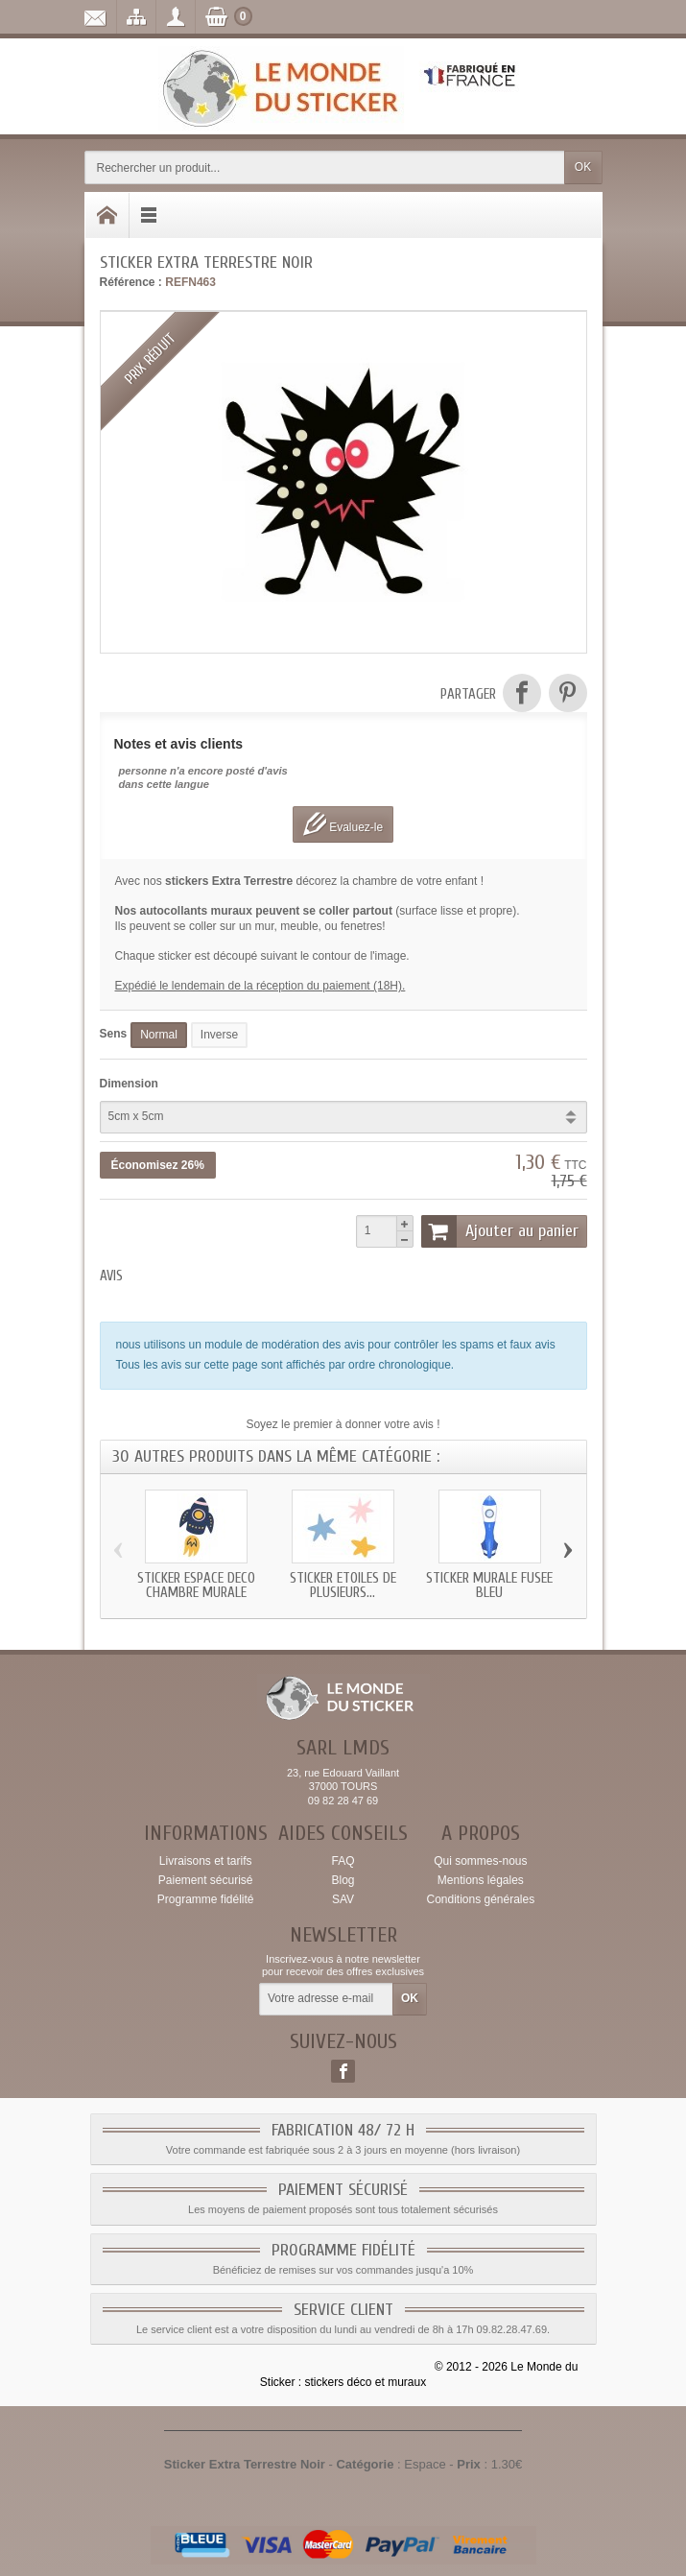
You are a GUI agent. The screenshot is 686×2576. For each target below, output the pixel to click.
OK (583, 167)
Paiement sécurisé (205, 1880)
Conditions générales (480, 1899)
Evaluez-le (343, 824)
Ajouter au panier (500, 1231)
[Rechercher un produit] (324, 167)
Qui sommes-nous (480, 1861)
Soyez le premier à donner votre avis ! (342, 1424)
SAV (343, 1899)
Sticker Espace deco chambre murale (196, 1585)
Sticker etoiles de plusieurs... (343, 1585)
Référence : (131, 282)
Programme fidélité (205, 1899)
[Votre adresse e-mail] (326, 1999)
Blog (342, 1880)
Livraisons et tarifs (205, 1861)
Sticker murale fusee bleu (489, 1585)
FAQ (342, 1861)
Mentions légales (481, 1880)
